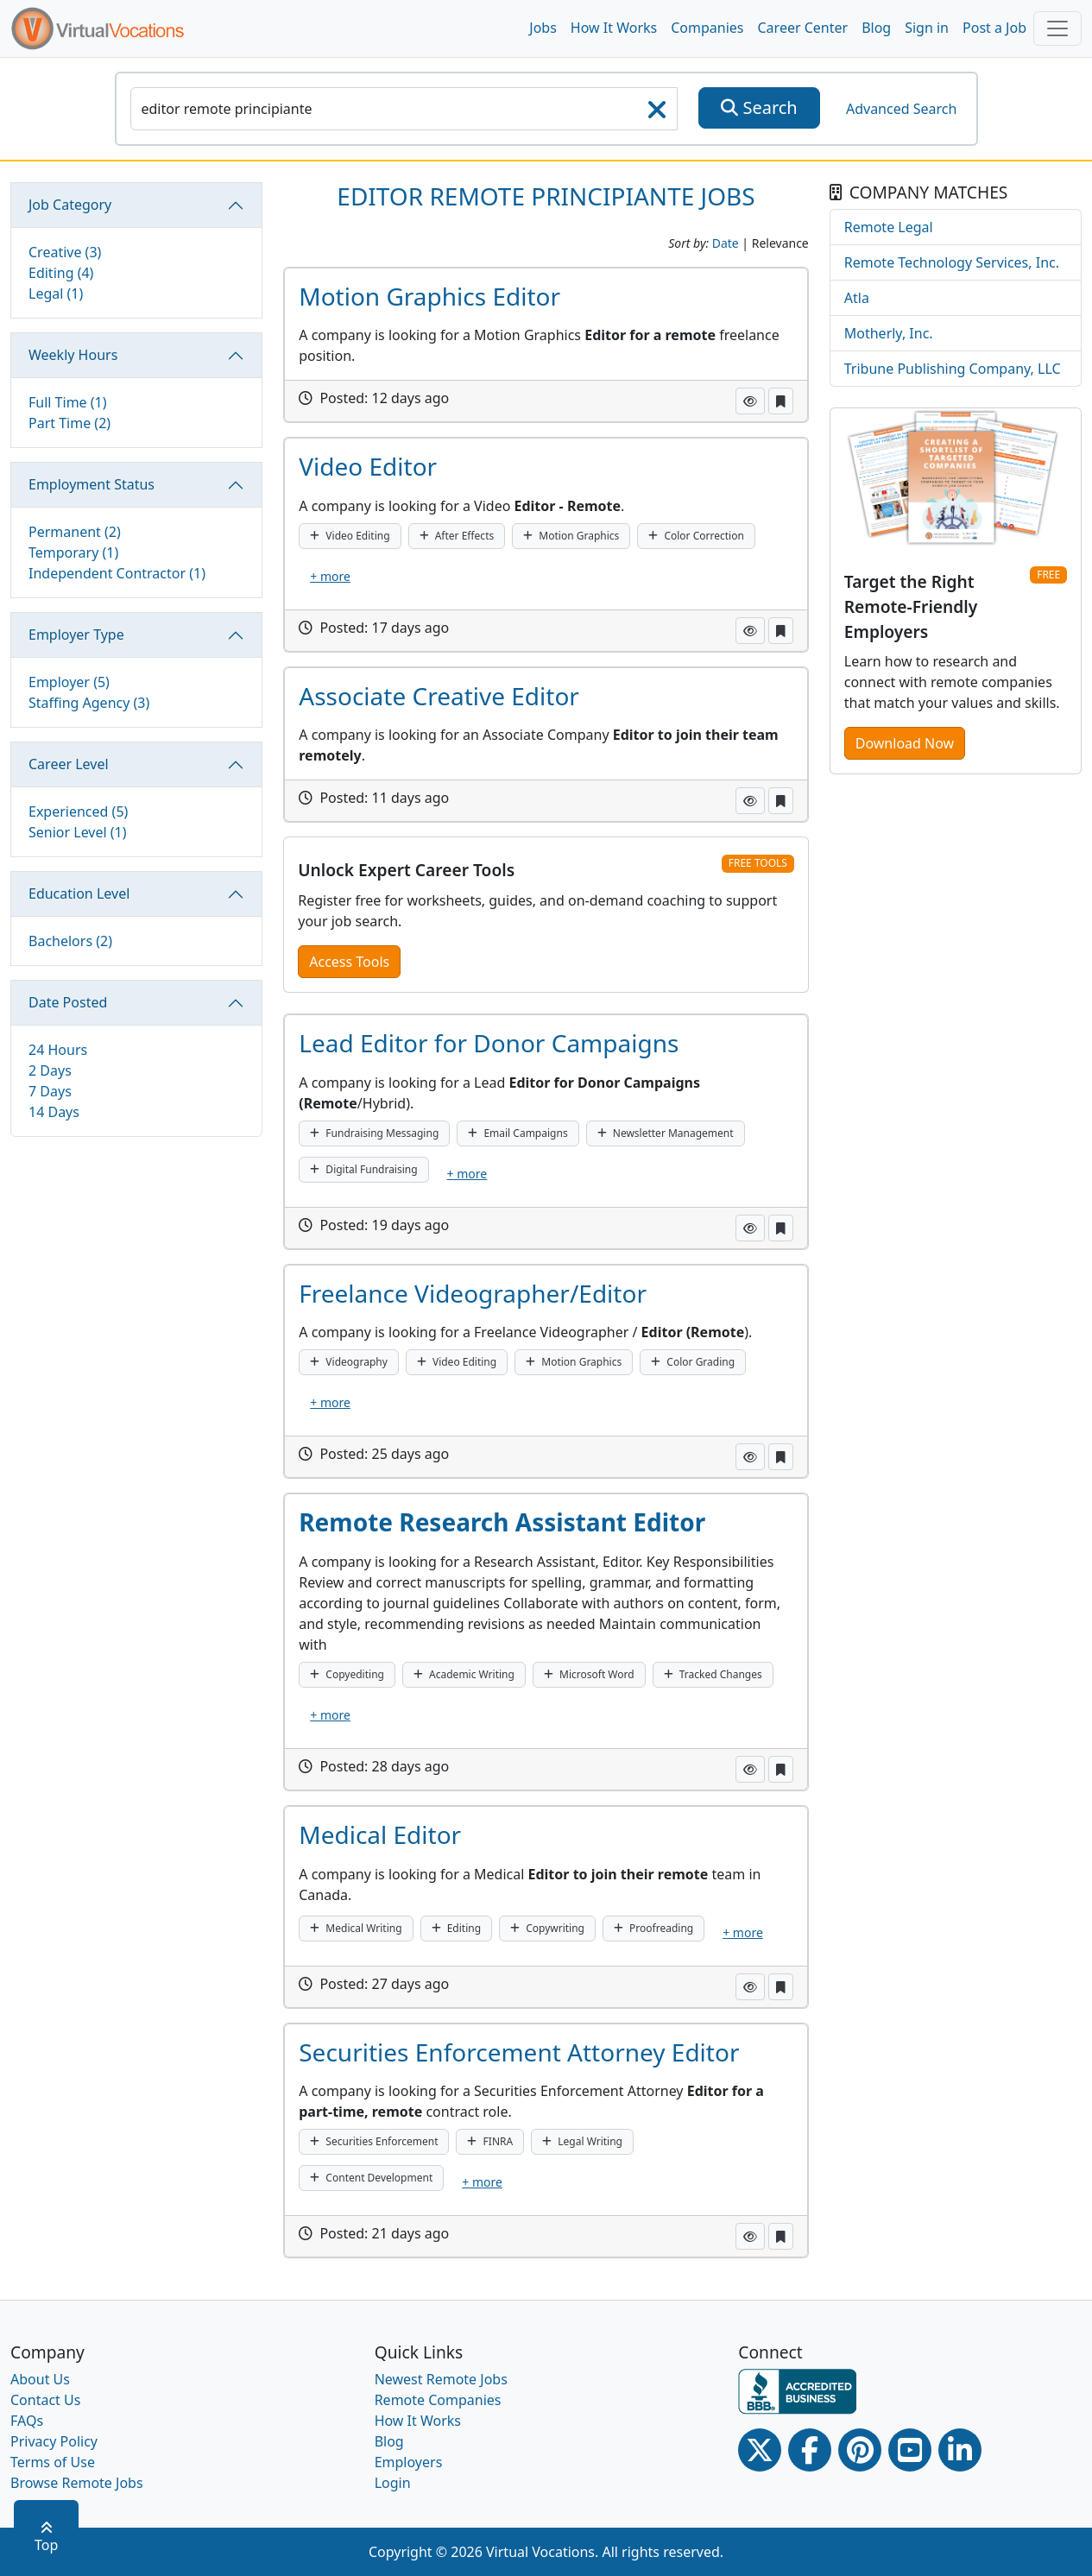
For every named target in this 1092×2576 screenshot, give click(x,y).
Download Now (904, 743)
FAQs (26, 2420)
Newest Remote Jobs (441, 2379)
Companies (707, 27)
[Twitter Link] (759, 2450)
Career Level (68, 763)
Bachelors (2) (70, 940)
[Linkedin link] (960, 2450)
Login (393, 2482)
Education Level (78, 893)
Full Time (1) (67, 402)
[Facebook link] (809, 2450)
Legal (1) (55, 293)
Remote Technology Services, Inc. (951, 262)
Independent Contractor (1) (116, 573)
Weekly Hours (72, 354)
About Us (40, 2379)
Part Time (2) (69, 423)
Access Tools (349, 961)
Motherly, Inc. (888, 333)
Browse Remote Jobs (76, 2482)
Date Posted (67, 1002)
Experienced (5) (78, 811)
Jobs (543, 27)
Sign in (927, 27)
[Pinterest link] (859, 2450)
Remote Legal (888, 227)
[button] (750, 401)
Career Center (803, 27)
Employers (409, 2462)
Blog (876, 27)
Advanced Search (901, 108)
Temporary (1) (73, 552)
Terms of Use (52, 2462)
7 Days (50, 1091)
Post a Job (994, 27)
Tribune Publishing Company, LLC (952, 368)
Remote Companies (438, 2399)
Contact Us (45, 2399)
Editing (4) (60, 272)
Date (725, 243)
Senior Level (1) (77, 832)
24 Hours (57, 1049)
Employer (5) (69, 681)
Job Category (69, 204)
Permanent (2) (74, 531)
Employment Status (91, 484)
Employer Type (76, 634)
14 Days (53, 1111)
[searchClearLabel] (657, 114)
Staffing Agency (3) (88, 702)
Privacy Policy (54, 2441)
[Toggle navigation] (1057, 28)
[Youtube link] (909, 2450)
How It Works (614, 27)
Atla (856, 297)
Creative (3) (64, 252)
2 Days (50, 1070)
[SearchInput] (404, 108)
